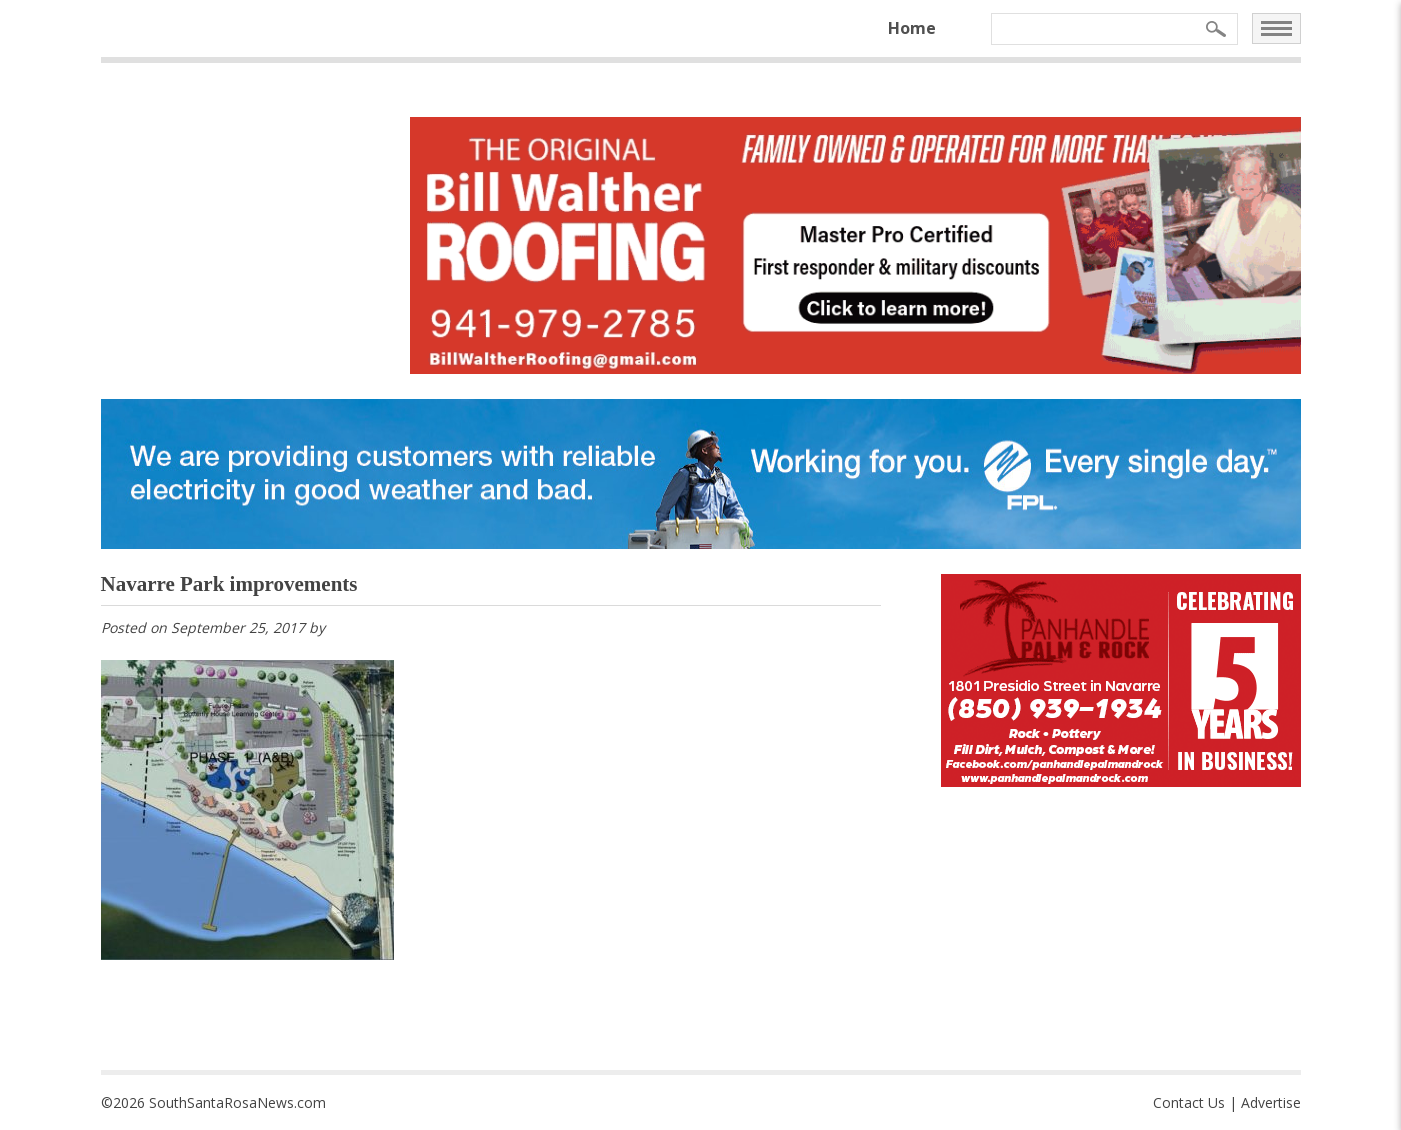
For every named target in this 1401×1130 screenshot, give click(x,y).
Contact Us (1189, 1102)
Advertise (1271, 1102)
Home (912, 28)
